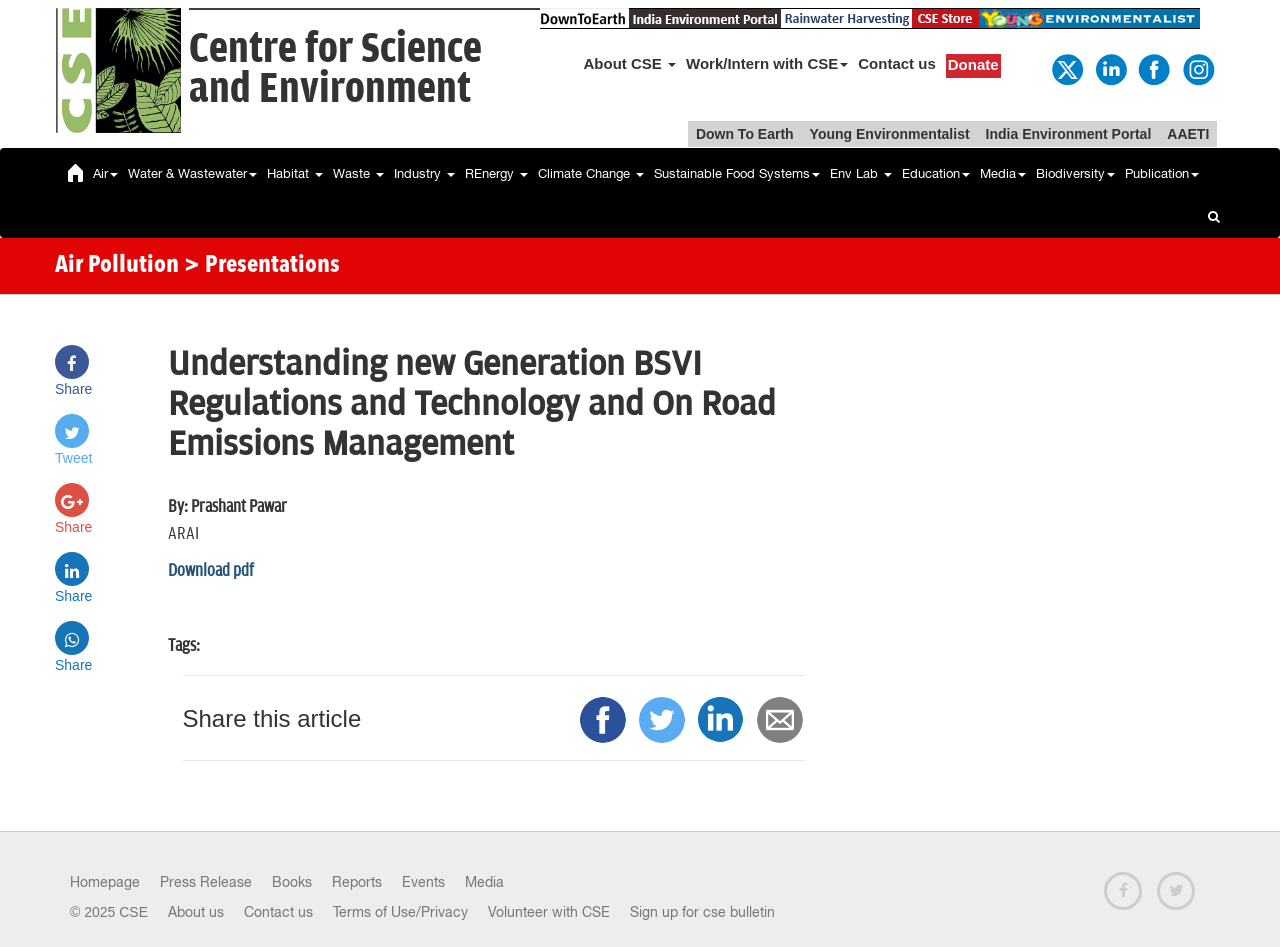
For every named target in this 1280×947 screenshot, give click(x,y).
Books (292, 882)
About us (196, 912)
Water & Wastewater (192, 173)
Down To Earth (745, 134)
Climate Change (591, 173)
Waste (358, 173)
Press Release (206, 882)
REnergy (496, 173)
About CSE (630, 63)
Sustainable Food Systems (737, 173)
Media (1003, 173)
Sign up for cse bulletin (702, 912)
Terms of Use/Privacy (400, 912)
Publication (1162, 173)
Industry (424, 173)
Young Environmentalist (890, 134)
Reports (357, 882)
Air (105, 173)
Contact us (897, 63)
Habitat (295, 173)
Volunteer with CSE (549, 912)
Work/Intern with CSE (767, 63)
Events (423, 882)
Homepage (105, 882)
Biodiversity (1075, 173)
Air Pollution (117, 266)
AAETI (1188, 134)
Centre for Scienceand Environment (335, 69)
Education (936, 173)
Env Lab (861, 173)
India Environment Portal (1069, 134)
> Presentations (262, 266)
